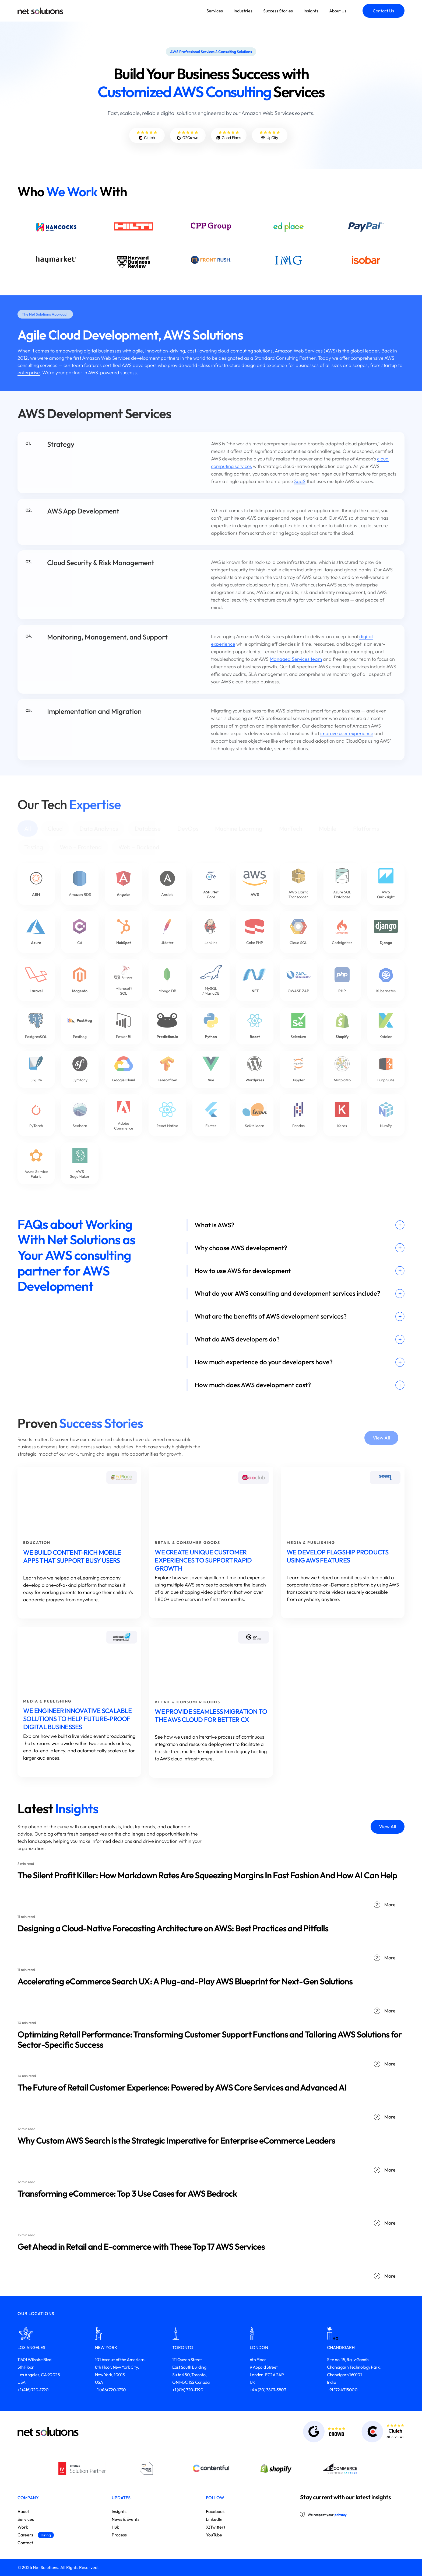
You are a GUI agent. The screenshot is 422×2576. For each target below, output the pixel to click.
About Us (337, 10)
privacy (341, 2514)
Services (214, 10)
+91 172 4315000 (342, 2389)
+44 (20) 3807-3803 (268, 2389)
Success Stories (278, 10)
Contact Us (383, 10)
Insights (311, 10)
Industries (243, 10)
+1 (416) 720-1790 (32, 2389)
